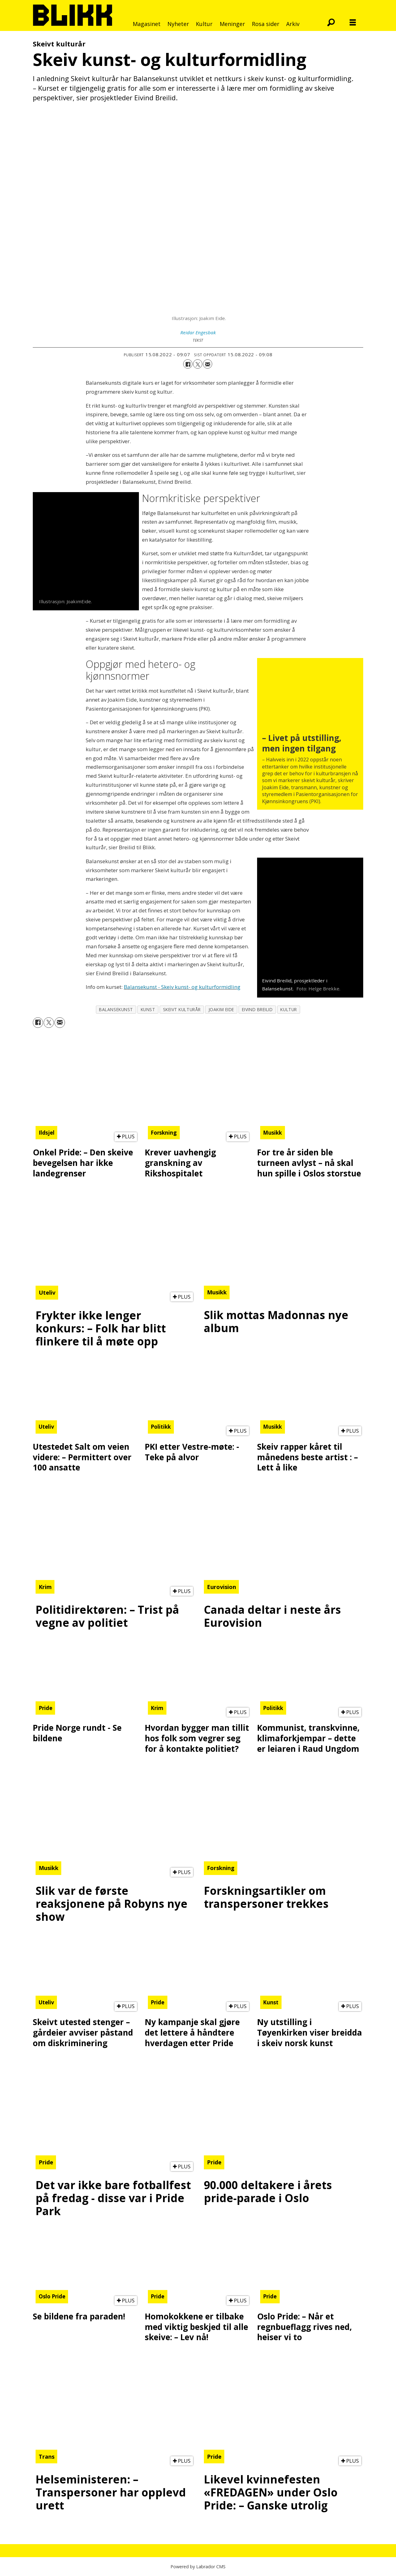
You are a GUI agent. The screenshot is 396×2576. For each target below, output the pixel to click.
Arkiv (292, 24)
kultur (288, 1009)
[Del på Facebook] (187, 364)
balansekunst (116, 1009)
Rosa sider (265, 24)
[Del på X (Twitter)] (197, 364)
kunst (148, 1009)
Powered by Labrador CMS (198, 2567)
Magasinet (147, 24)
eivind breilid (257, 1009)
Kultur (204, 24)
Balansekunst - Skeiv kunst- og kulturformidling (182, 986)
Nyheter (178, 24)
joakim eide (221, 1009)
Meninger (232, 24)
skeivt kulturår (182, 1009)
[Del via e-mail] (207, 364)
